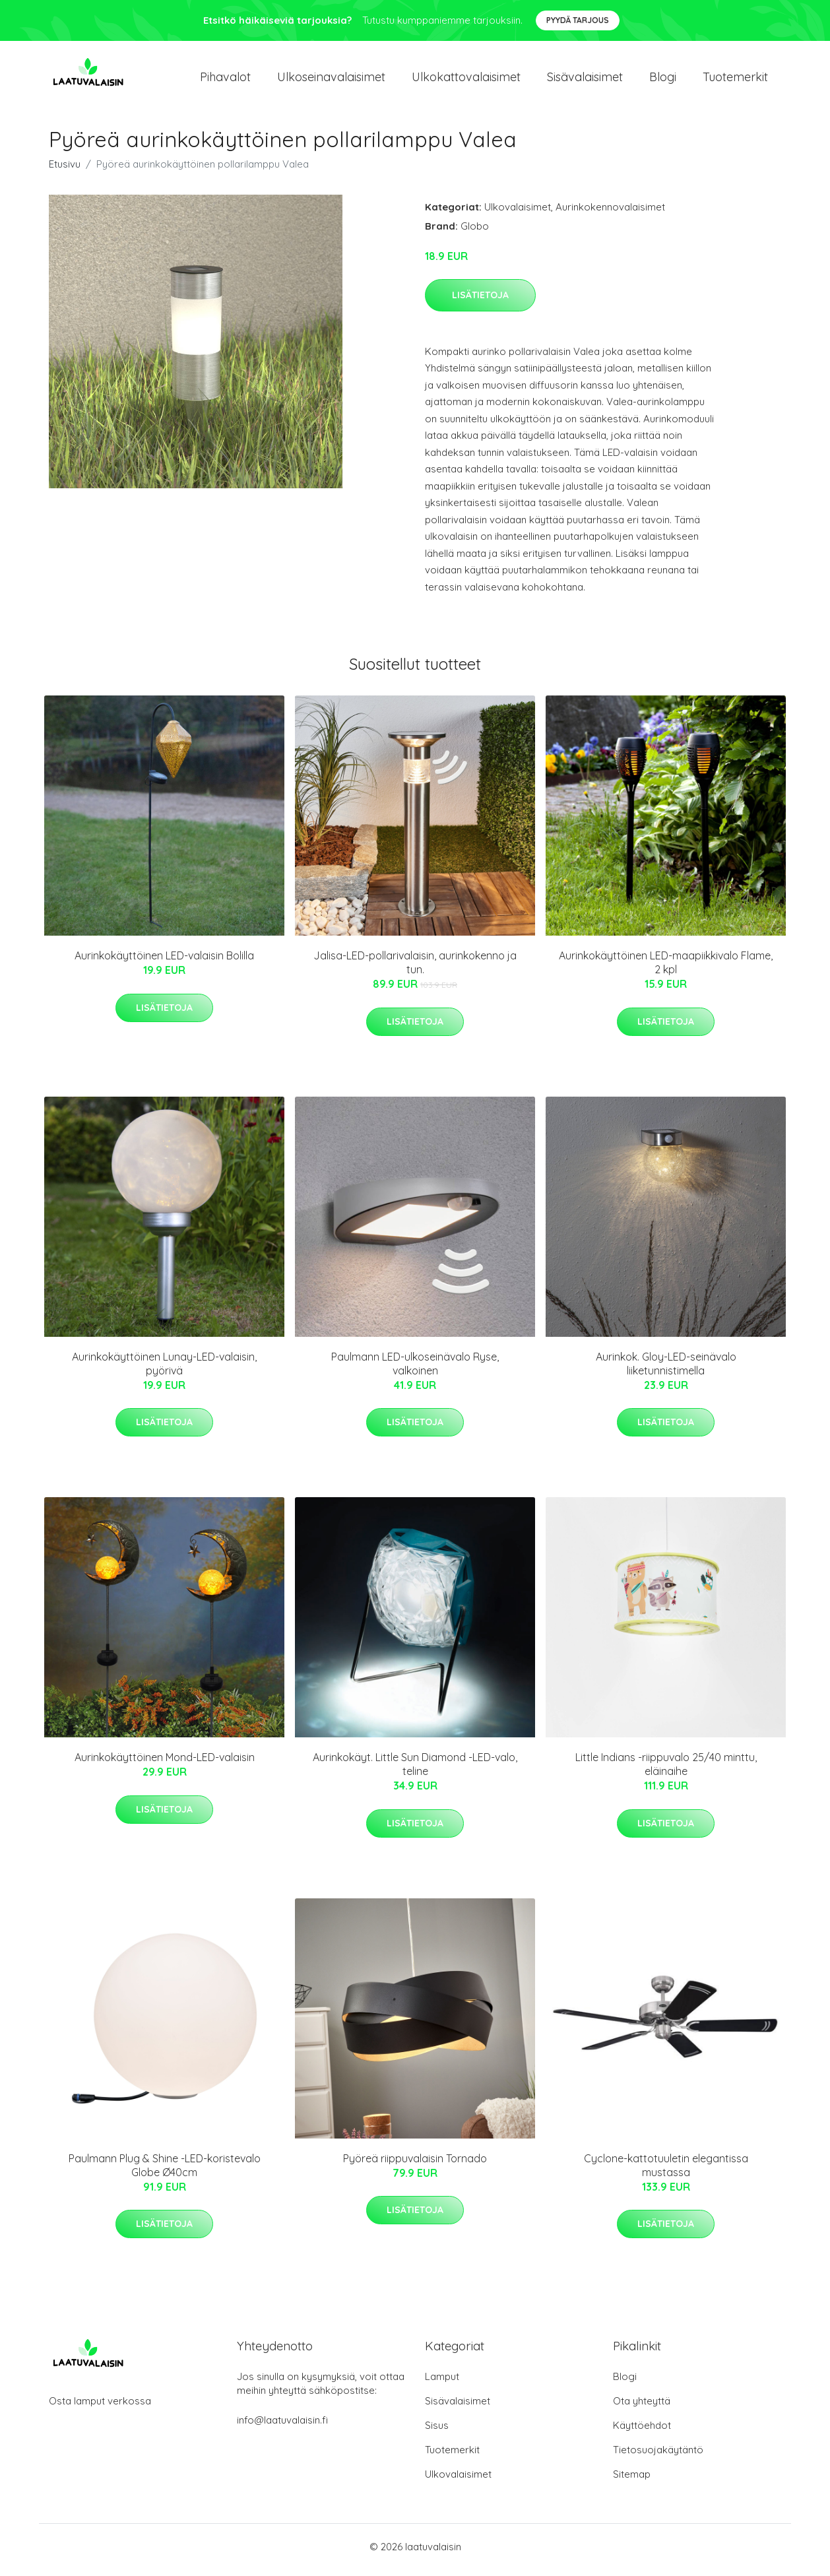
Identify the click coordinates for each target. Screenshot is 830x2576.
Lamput (442, 2383)
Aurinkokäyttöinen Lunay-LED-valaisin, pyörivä (164, 1370)
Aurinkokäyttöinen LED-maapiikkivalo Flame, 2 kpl (666, 969)
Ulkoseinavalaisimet (331, 80)
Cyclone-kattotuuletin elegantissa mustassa (666, 2171)
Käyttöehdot (642, 2432)
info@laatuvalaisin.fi (282, 2426)
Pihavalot (225, 80)
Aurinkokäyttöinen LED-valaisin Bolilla (164, 962)
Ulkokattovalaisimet (466, 80)
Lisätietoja (480, 301)
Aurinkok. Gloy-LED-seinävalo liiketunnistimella (666, 1370)
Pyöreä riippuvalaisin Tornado (415, 2165)
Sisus (437, 2432)
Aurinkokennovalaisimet (610, 213)
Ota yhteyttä (641, 2407)
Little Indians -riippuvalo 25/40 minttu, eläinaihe (666, 1771)
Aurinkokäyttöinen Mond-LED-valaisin (165, 1764)
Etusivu (64, 170)
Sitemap (632, 2480)
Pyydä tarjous (577, 20)
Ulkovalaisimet (517, 213)
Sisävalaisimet (585, 80)
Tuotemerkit (735, 80)
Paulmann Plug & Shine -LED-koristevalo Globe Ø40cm (165, 2171)
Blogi (662, 80)
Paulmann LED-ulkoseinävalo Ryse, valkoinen (415, 1370)
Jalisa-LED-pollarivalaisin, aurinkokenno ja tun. (415, 969)
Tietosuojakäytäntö (658, 2456)
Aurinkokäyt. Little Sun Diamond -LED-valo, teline (415, 1771)
